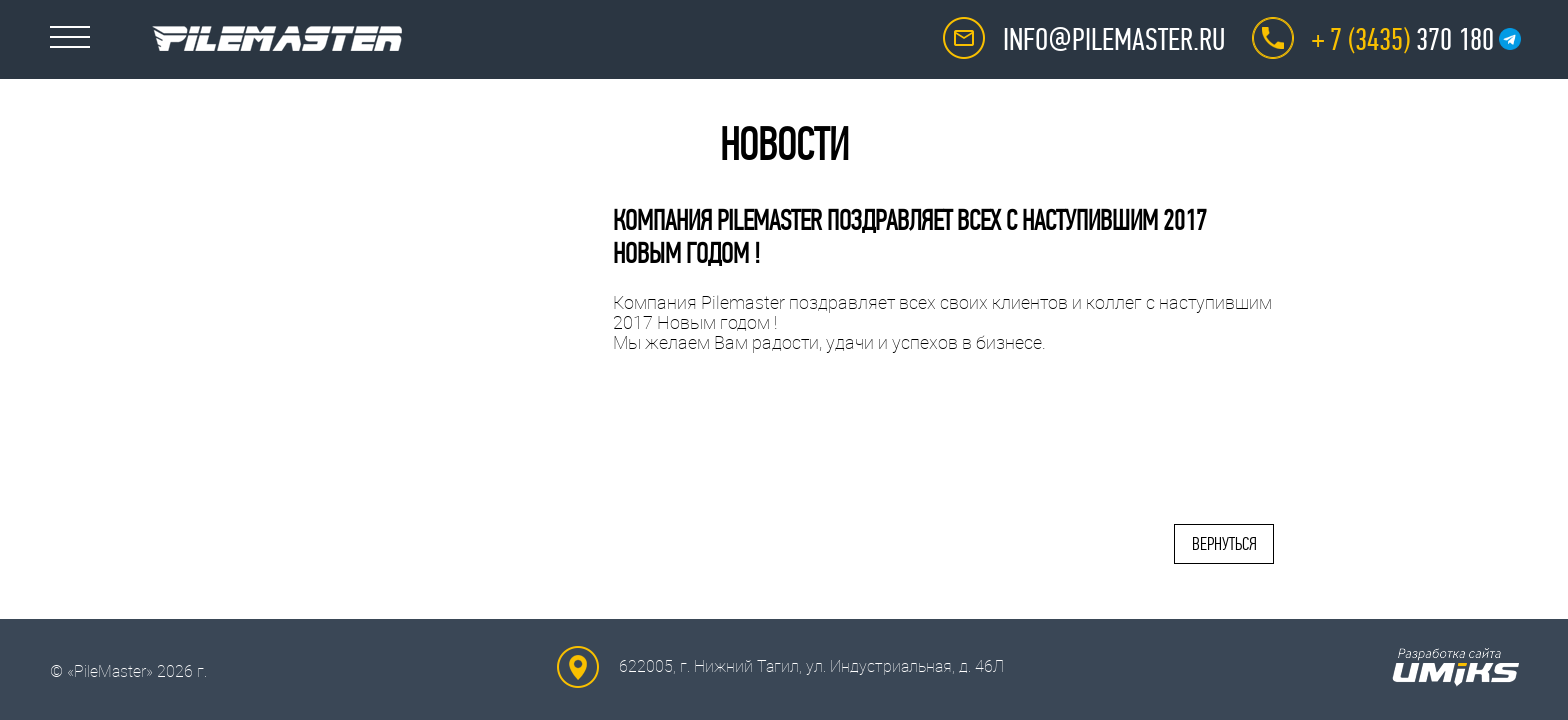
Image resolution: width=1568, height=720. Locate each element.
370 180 (1403, 40)
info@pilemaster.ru (1114, 40)
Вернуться (1224, 544)
